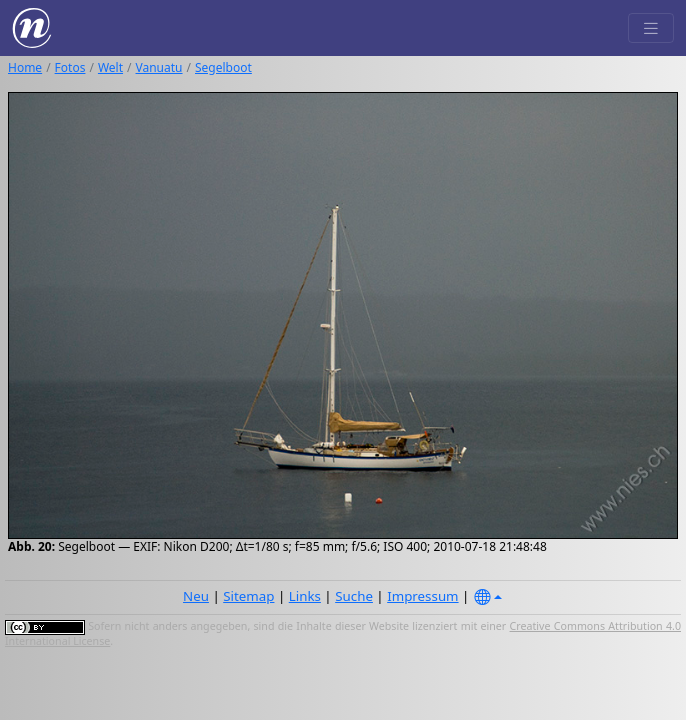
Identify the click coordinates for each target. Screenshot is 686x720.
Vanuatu (159, 67)
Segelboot (223, 67)
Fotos (70, 67)
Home (25, 67)
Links (305, 596)
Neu (196, 596)
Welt (110, 67)
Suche (354, 596)
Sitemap (248, 596)
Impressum (422, 596)
